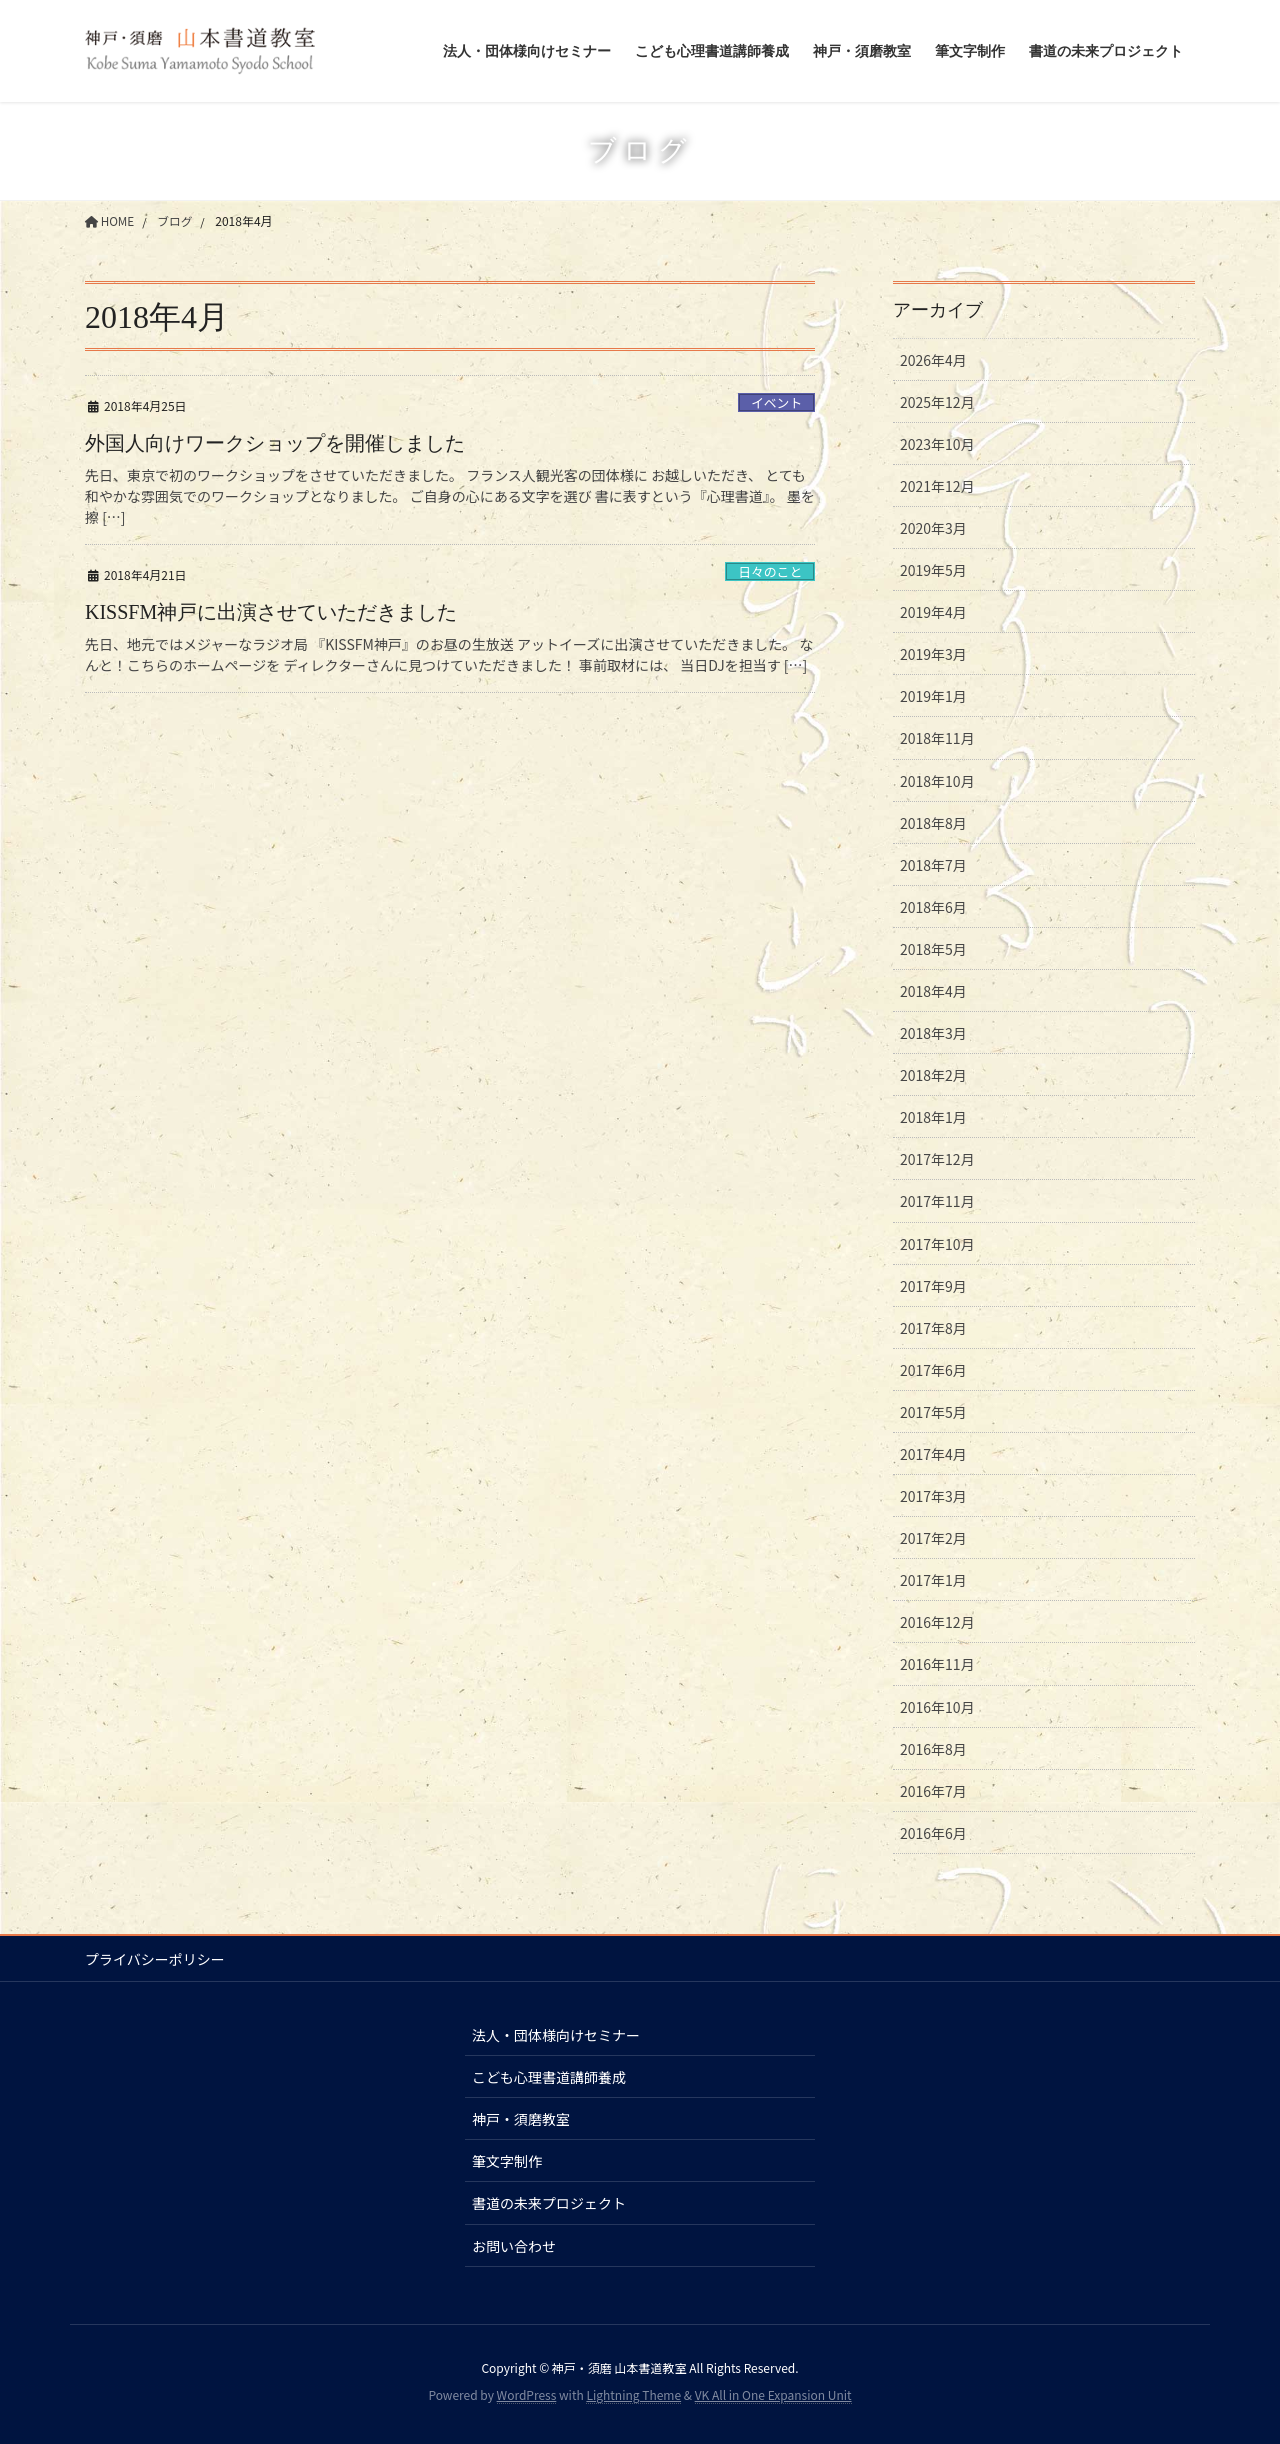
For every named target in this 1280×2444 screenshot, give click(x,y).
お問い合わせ (514, 2246)
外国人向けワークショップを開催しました (275, 443)
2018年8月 (933, 823)
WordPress (527, 2394)
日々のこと (770, 571)
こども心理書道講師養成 (549, 2077)
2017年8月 (933, 1328)
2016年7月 (933, 1791)
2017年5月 (933, 1412)
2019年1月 (933, 696)
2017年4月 (933, 1454)
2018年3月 (933, 1033)
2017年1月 (933, 1580)
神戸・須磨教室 (521, 2119)
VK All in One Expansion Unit (773, 2394)
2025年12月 (937, 402)
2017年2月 (933, 1538)
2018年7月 (933, 865)
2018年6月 (933, 907)
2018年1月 (933, 1117)
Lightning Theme (633, 2394)
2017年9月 (933, 1286)
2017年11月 (937, 1201)
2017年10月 (937, 1244)
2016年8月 (933, 1749)
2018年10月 (937, 781)
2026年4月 (933, 360)
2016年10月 (937, 1707)
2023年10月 (937, 444)
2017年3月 (933, 1496)
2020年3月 (933, 528)
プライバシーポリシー (155, 1959)
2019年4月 (933, 612)
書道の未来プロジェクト (549, 2203)
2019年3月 (933, 654)
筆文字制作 (507, 2161)
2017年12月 (937, 1159)
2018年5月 (933, 949)
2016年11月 (937, 1664)
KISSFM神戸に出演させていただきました (271, 612)
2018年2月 (933, 1075)
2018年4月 (933, 991)
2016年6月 (933, 1833)
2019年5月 (933, 570)
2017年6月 (933, 1370)
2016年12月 (937, 1622)
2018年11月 (937, 738)
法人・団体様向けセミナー (556, 2035)
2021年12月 (937, 486)
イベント (776, 402)
